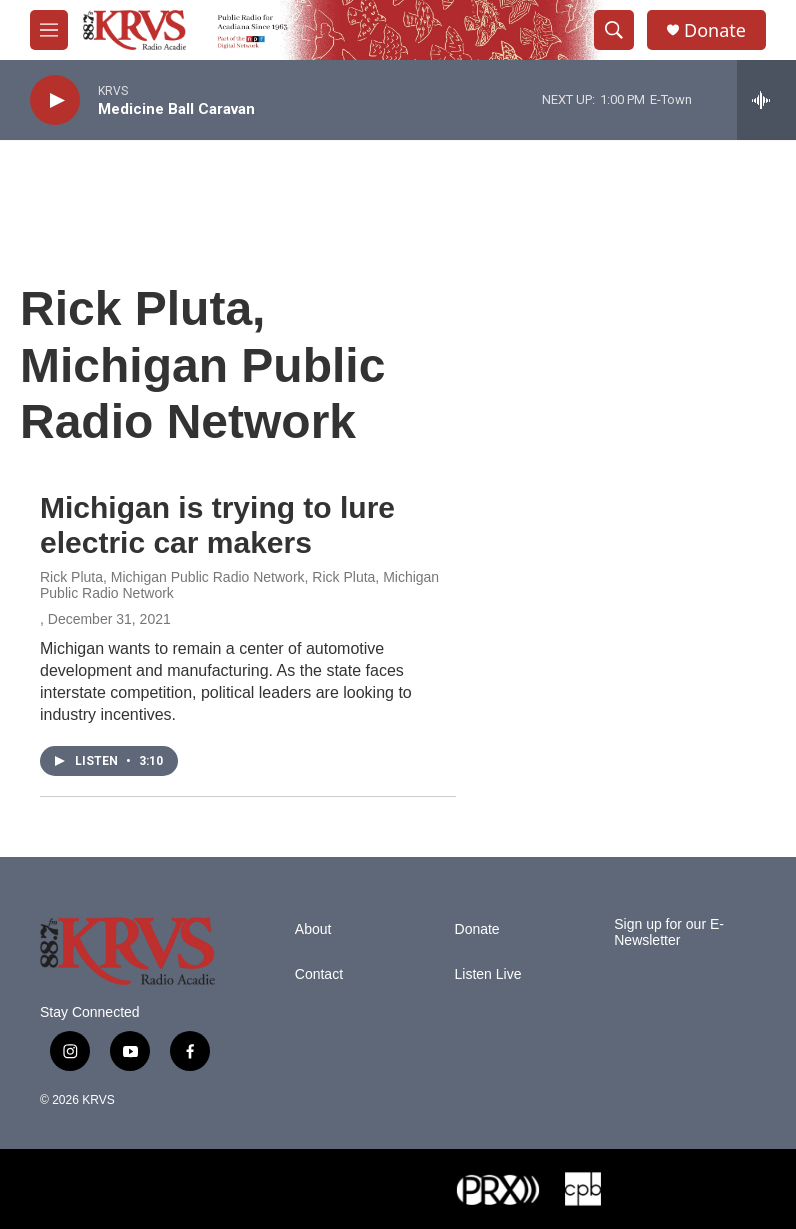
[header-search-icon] (614, 30)
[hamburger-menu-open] (49, 30)
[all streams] (766, 100)
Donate (715, 30)
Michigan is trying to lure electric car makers (217, 525)
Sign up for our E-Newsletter (669, 932)
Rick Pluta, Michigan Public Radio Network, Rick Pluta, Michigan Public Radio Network (239, 585)
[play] (55, 100)
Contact (319, 974)
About (313, 929)
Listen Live (488, 974)
